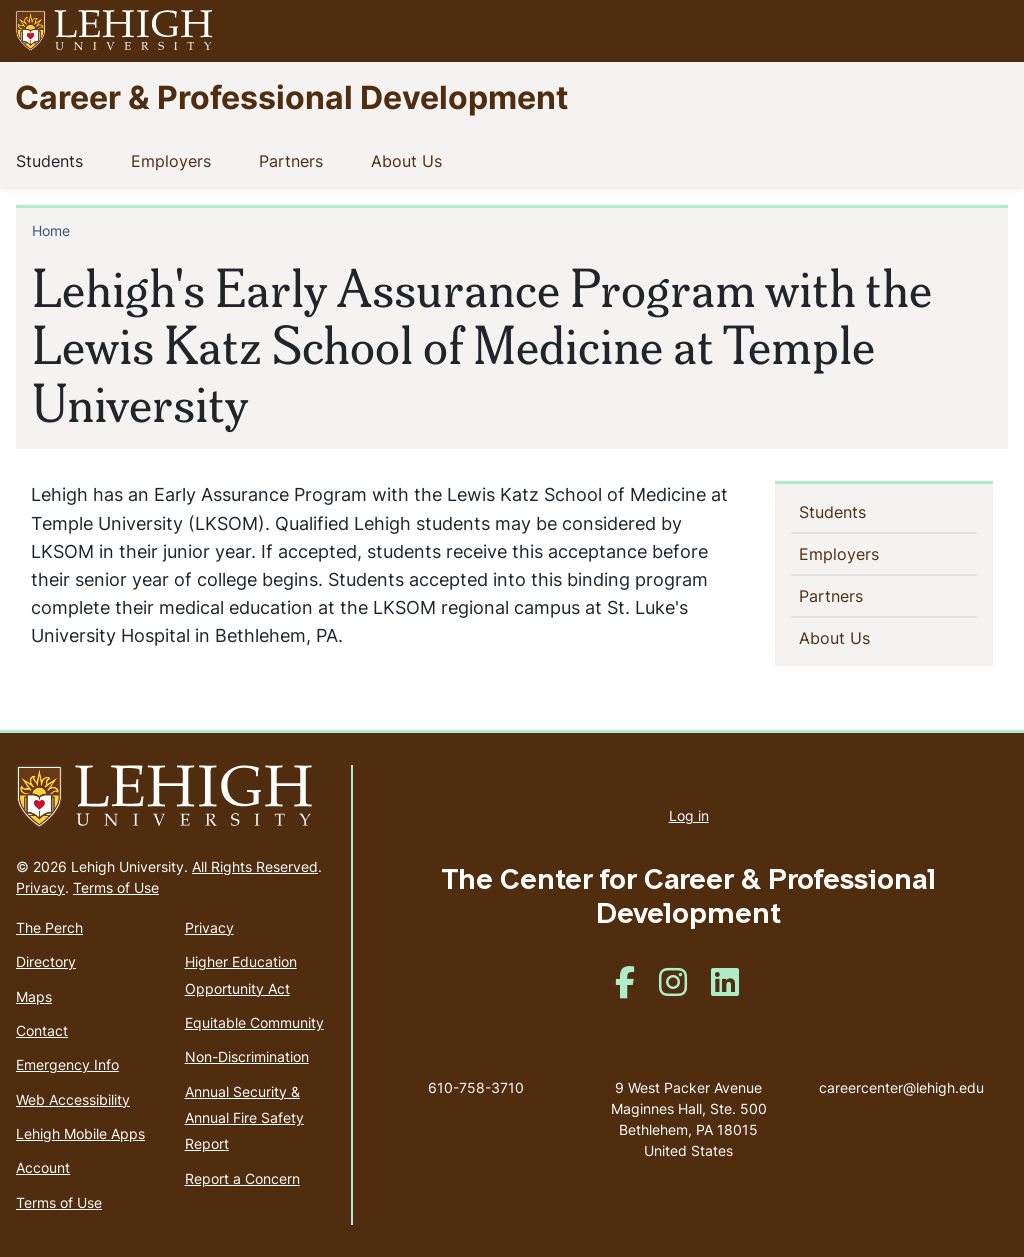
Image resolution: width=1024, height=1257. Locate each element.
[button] (990, 31)
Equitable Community (254, 1022)
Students (53, 160)
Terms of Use (116, 887)
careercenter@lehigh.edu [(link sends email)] (901, 1067)
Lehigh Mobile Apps (80, 1133)
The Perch (49, 927)
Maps (34, 996)
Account (43, 1167)
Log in (689, 815)
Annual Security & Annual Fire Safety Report (244, 1118)
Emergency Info (67, 1064)
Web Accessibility (73, 1099)
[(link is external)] (625, 988)
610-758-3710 (476, 1087)
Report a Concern (242, 1178)
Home (51, 230)
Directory (46, 961)
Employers (175, 160)
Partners (295, 160)
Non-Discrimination (247, 1056)
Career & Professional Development (291, 96)
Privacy (40, 887)
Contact (42, 1030)
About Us (410, 160)
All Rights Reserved (255, 866)
